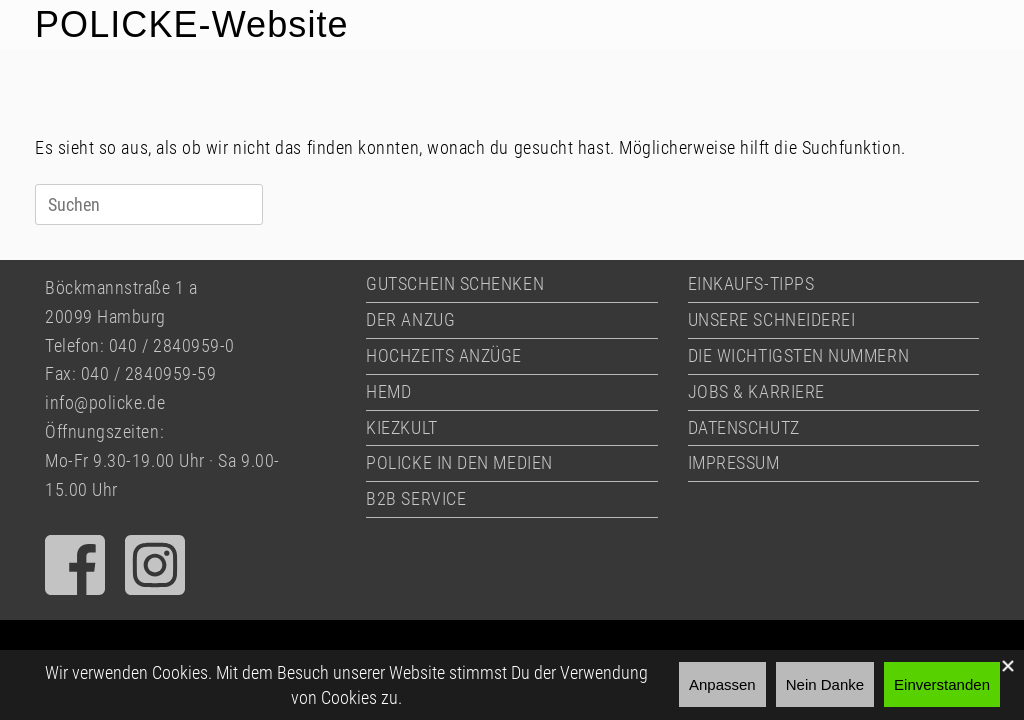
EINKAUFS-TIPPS (751, 283)
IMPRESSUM (734, 462)
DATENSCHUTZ (744, 427)
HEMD (388, 391)
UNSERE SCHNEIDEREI (772, 319)
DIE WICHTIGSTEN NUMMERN (798, 355)
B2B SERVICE (416, 498)
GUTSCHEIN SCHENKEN (455, 283)
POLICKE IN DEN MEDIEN (459, 462)
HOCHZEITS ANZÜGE (444, 355)
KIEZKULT (401, 427)
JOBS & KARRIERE (756, 391)
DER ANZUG (410, 319)
